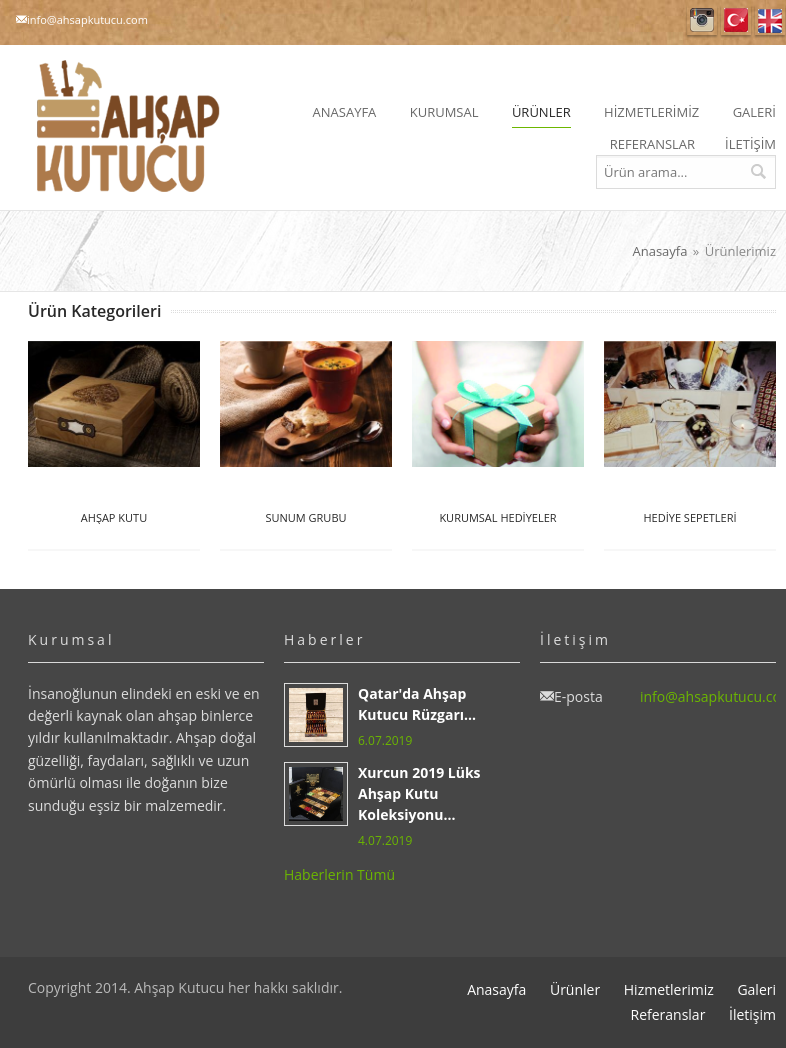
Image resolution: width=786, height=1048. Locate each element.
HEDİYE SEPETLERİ (689, 517)
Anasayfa (659, 251)
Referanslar (667, 1014)
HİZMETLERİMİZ (651, 112)
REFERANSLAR (652, 144)
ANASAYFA (345, 112)
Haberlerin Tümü (339, 874)
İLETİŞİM (750, 144)
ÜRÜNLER (541, 112)
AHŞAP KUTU (114, 517)
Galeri (756, 989)
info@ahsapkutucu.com (87, 19)
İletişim (752, 1014)
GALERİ (754, 112)
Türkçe (736, 20)
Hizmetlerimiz (669, 989)
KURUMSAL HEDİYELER (497, 517)
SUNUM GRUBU (305, 517)
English (770, 20)
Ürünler (575, 989)
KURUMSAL (444, 112)
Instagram (702, 20)
